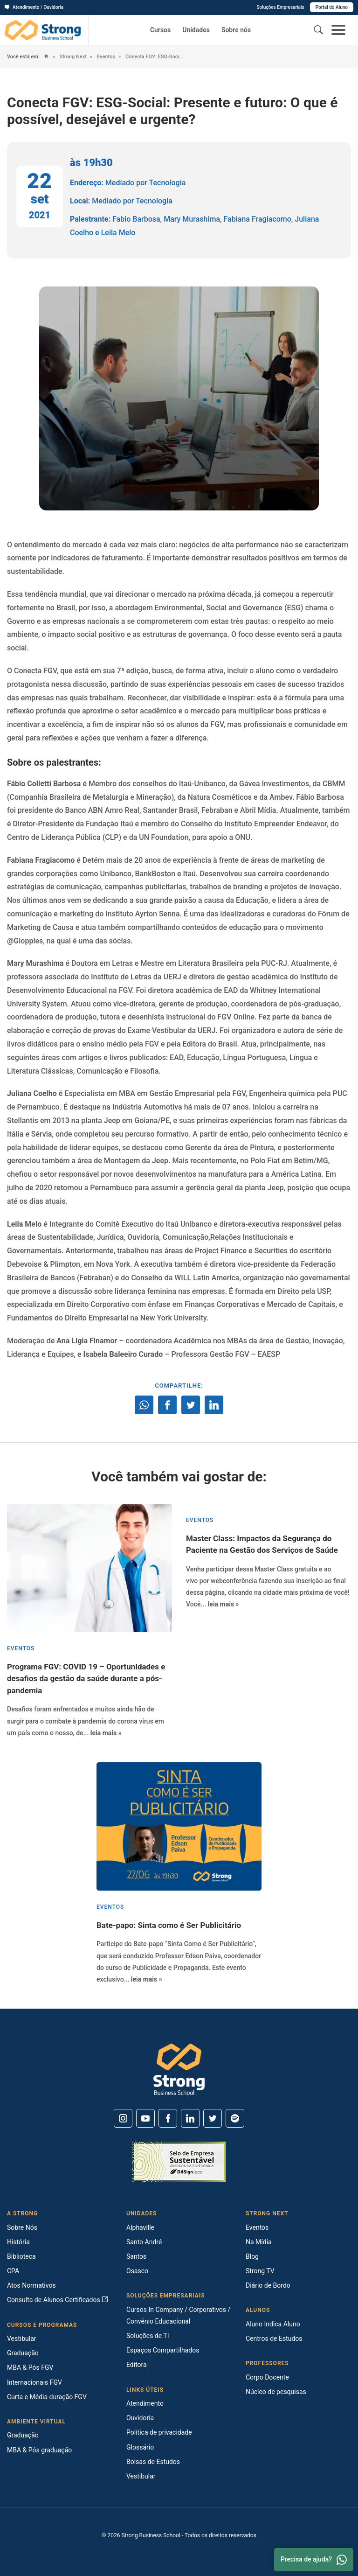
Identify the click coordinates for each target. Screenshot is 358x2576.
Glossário (140, 2447)
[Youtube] (145, 2118)
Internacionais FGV (34, 2382)
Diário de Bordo (268, 2285)
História (18, 2242)
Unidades (196, 30)
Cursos (160, 30)
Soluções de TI (147, 2335)
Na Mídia (259, 2242)
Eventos (105, 57)
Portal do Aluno (332, 7)
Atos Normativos (31, 2285)
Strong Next (72, 57)
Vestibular (21, 2338)
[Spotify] (235, 2118)
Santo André (144, 2242)
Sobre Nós (22, 2227)
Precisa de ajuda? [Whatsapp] (314, 2560)
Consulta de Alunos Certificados (57, 2300)
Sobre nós (236, 30)
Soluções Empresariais (280, 7)
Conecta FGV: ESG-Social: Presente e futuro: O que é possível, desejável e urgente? (154, 57)
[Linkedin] (190, 2118)
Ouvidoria (140, 2418)
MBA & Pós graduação (39, 2450)
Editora (136, 2364)
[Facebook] (167, 2118)
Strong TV (260, 2271)
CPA (13, 2271)
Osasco (137, 2271)
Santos (136, 2256)
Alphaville (140, 2227)
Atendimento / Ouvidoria (34, 7)
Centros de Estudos (274, 2338)
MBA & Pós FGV (30, 2367)
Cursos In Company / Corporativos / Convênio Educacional (178, 2315)
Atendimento (145, 2403)
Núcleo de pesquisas (276, 2391)
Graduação (23, 2353)
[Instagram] (123, 2118)
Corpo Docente (267, 2377)
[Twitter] (212, 2118)
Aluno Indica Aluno (273, 2324)
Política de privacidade (159, 2432)
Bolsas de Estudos (153, 2461)
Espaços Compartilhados (162, 2350)
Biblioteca (21, 2256)
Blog (252, 2256)
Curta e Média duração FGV (47, 2397)
